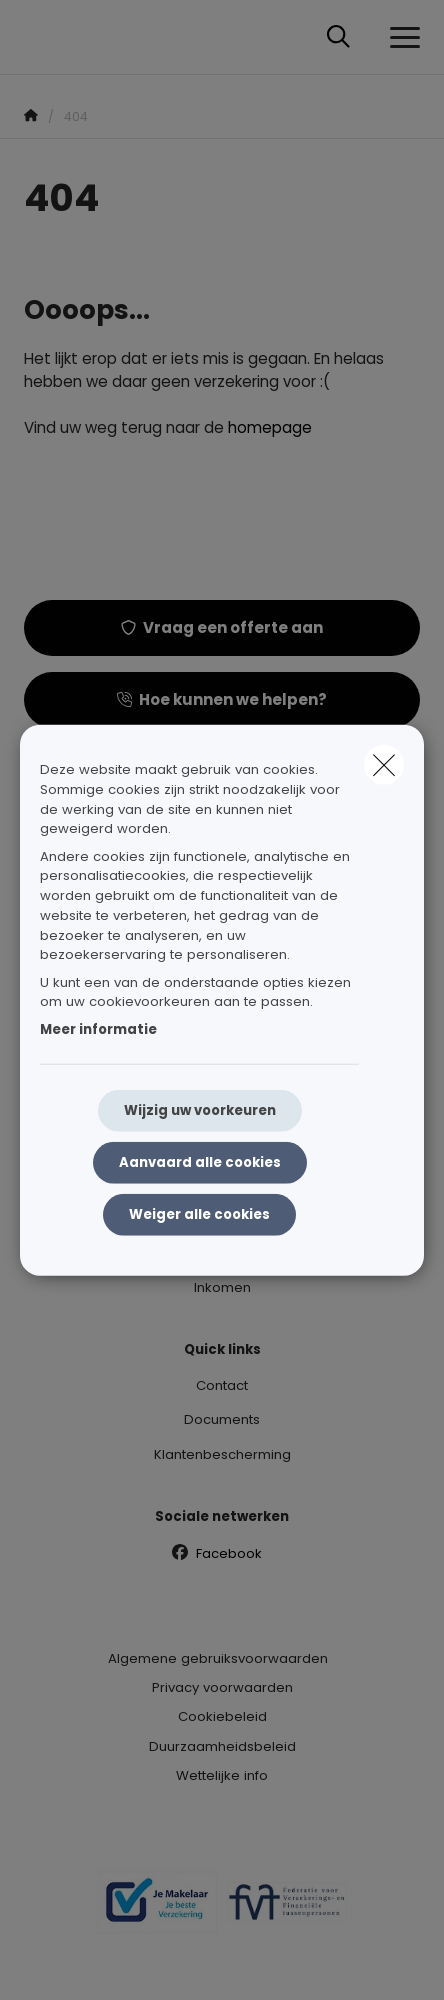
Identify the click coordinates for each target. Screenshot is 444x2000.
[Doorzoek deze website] (338, 38)
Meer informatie (98, 1028)
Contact (222, 1385)
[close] (384, 765)
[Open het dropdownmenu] (400, 38)
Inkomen (222, 1287)
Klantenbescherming (222, 1454)
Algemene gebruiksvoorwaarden (218, 1658)
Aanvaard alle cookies (200, 1162)
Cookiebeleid (222, 1716)
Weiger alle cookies (199, 1214)
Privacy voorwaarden (222, 1687)
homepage (270, 427)
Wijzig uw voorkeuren (200, 1110)
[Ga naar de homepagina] (36, 37)
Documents (222, 1419)
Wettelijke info (222, 1775)
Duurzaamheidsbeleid (222, 1746)
